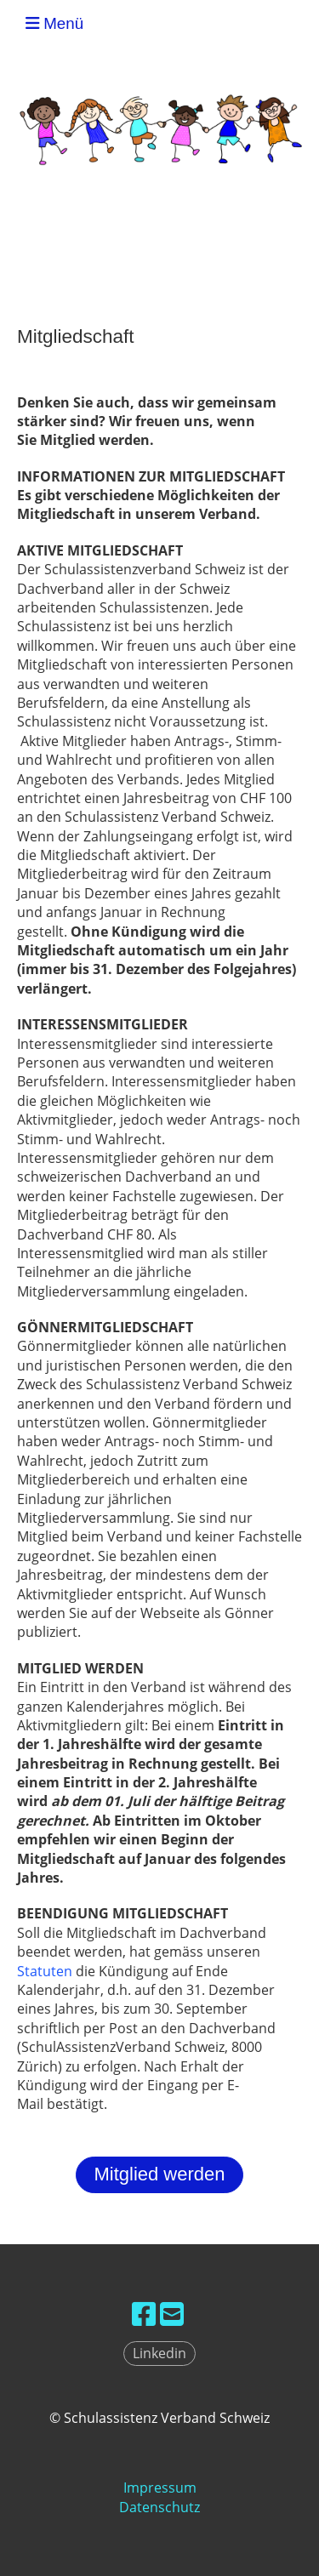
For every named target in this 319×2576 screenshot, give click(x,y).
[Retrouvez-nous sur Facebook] (144, 2313)
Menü (54, 23)
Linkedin (159, 2353)
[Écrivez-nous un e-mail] (172, 2313)
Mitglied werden (159, 2174)
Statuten (44, 1971)
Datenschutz (159, 2507)
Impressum (160, 2487)
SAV (295, 24)
